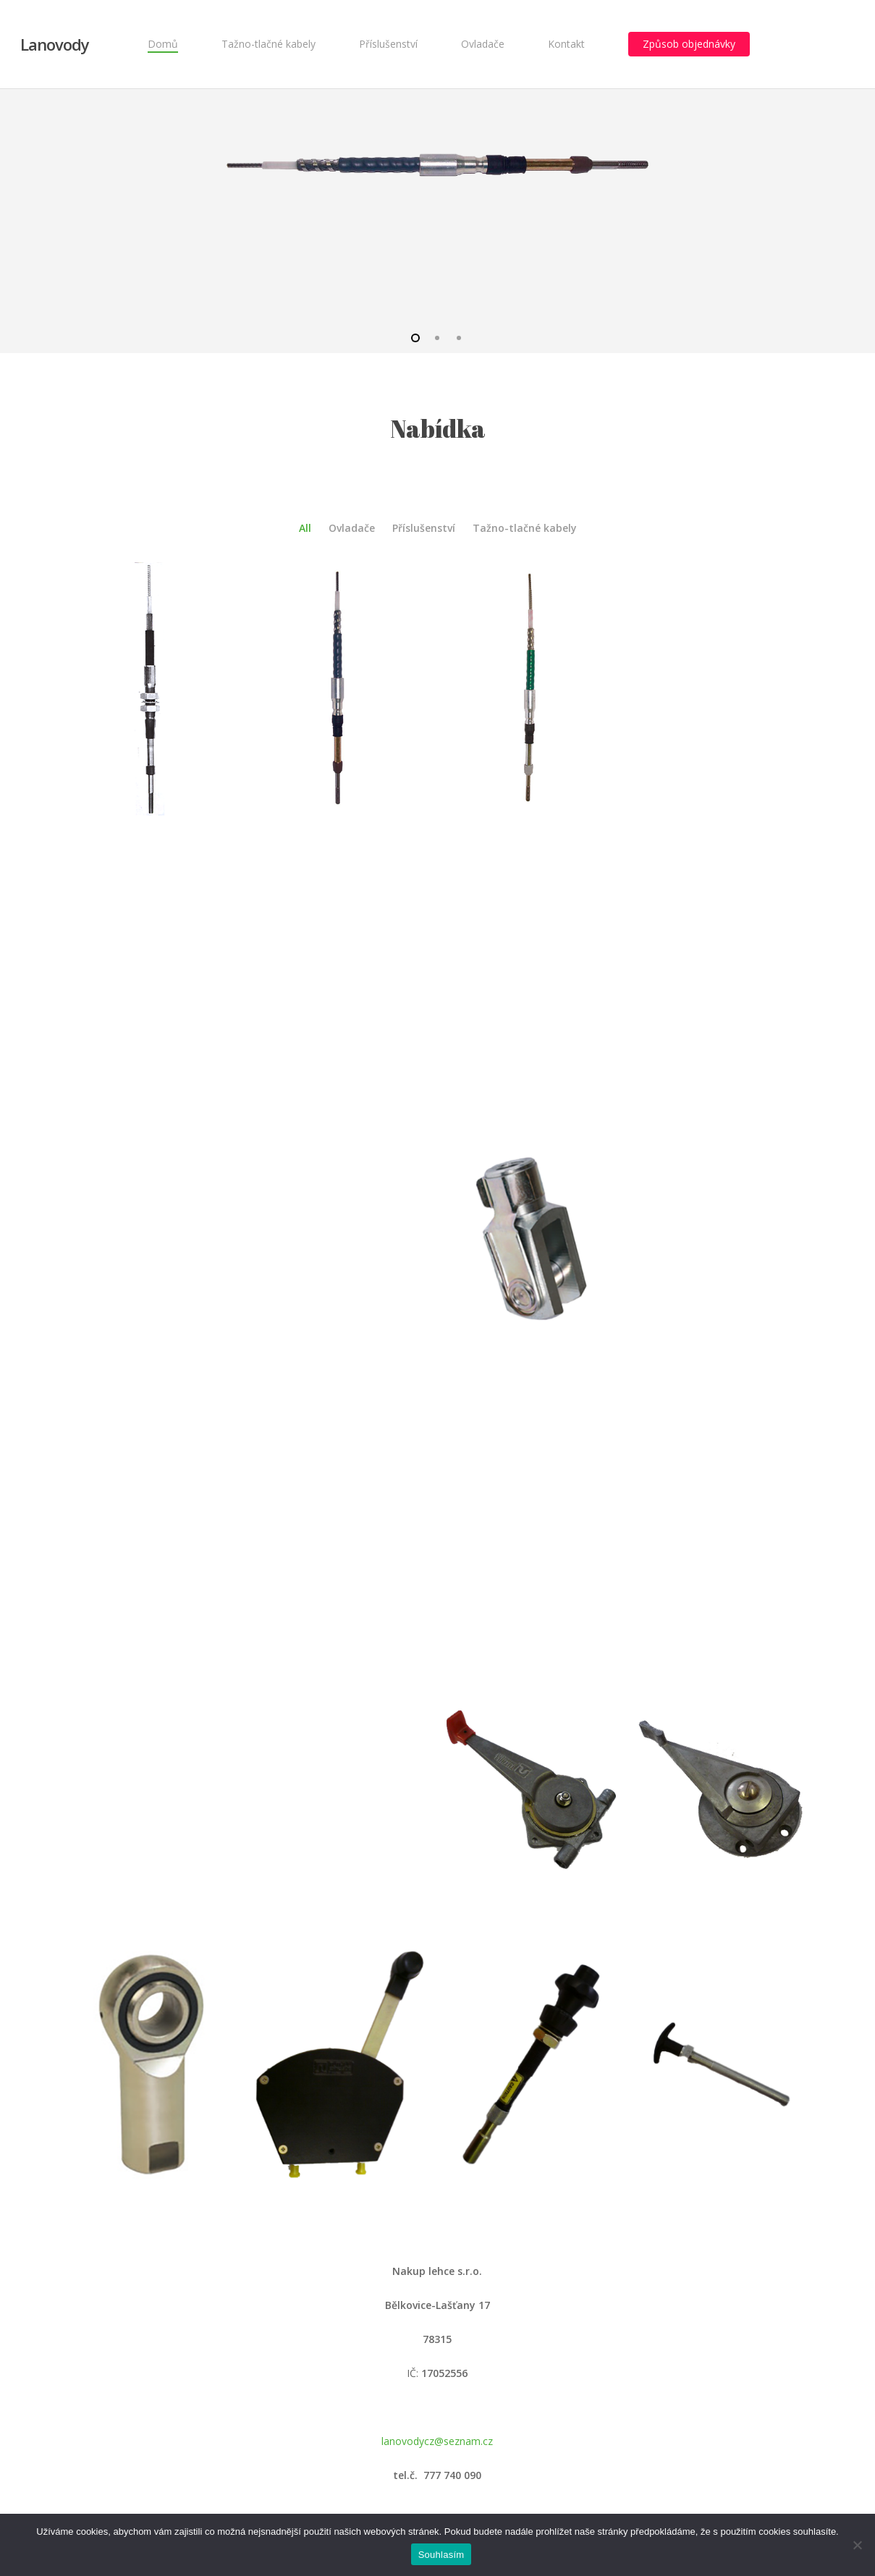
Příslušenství (423, 528)
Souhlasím (441, 2554)
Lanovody (54, 44)
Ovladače (352, 528)
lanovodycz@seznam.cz (437, 2441)
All (305, 528)
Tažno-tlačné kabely (525, 528)
